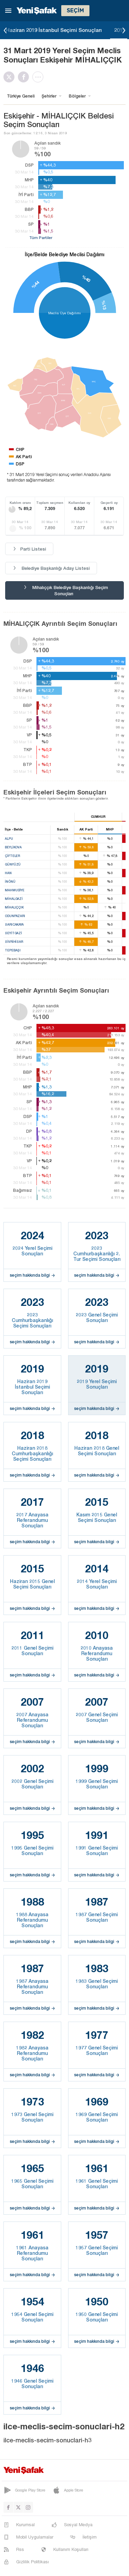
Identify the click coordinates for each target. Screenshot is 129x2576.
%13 (103, 304)
